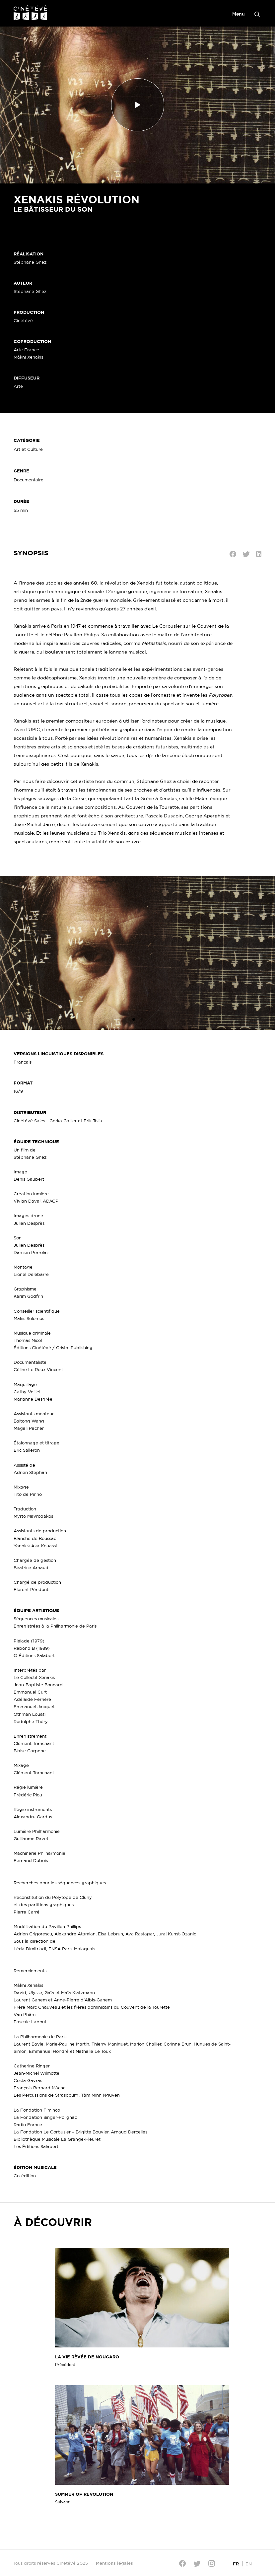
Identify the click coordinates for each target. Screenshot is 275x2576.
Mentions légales (114, 2563)
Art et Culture (28, 449)
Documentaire (28, 479)
